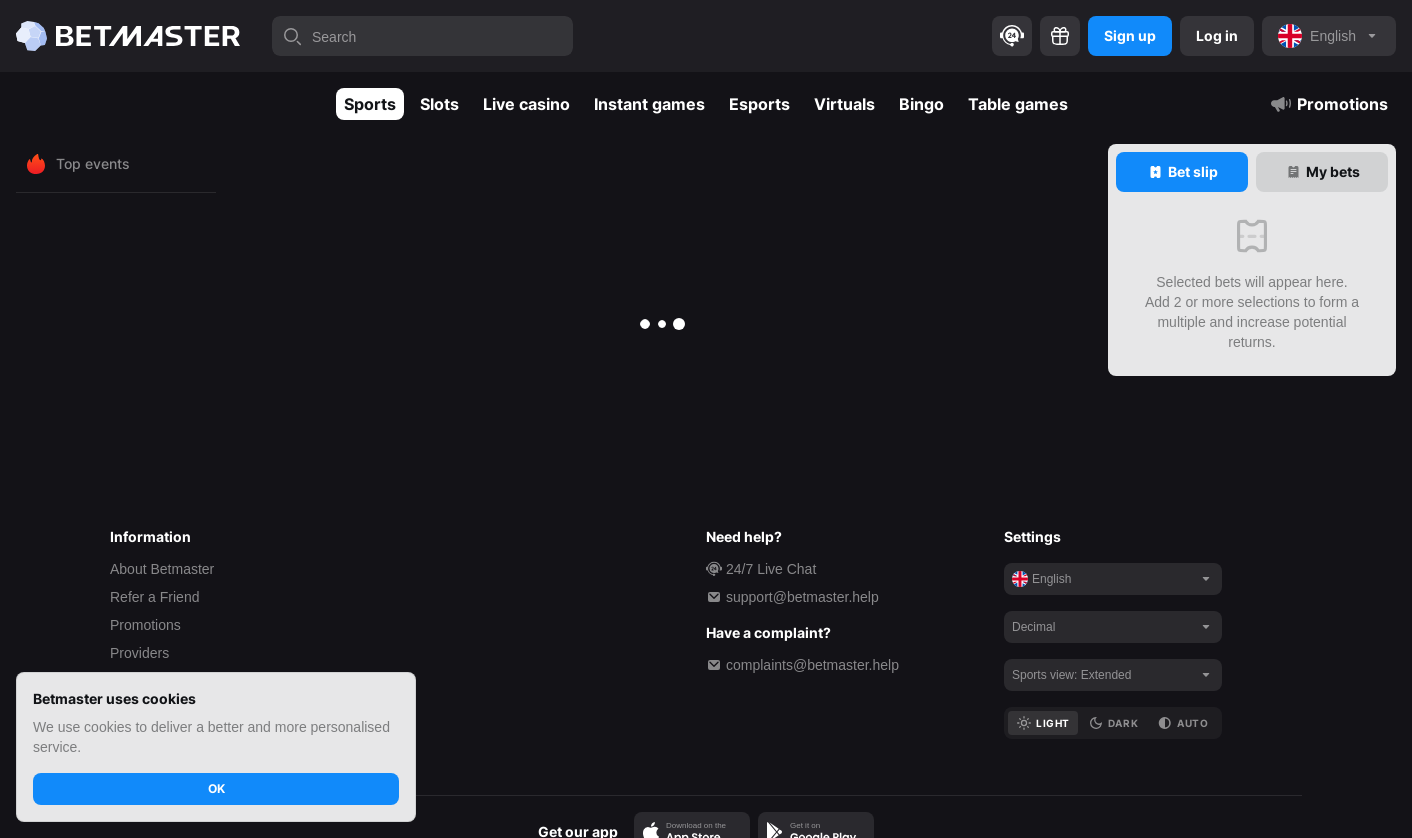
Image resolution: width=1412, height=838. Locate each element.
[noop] (1329, 36)
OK (216, 788)
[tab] (1182, 172)
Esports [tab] (759, 104)
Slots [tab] (439, 104)
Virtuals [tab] (844, 104)
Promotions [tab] (1328, 104)
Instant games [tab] (649, 104)
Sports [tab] (370, 104)
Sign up (1130, 35)
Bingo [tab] (921, 104)
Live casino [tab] (526, 104)
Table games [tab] (1018, 104)
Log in (1217, 35)
